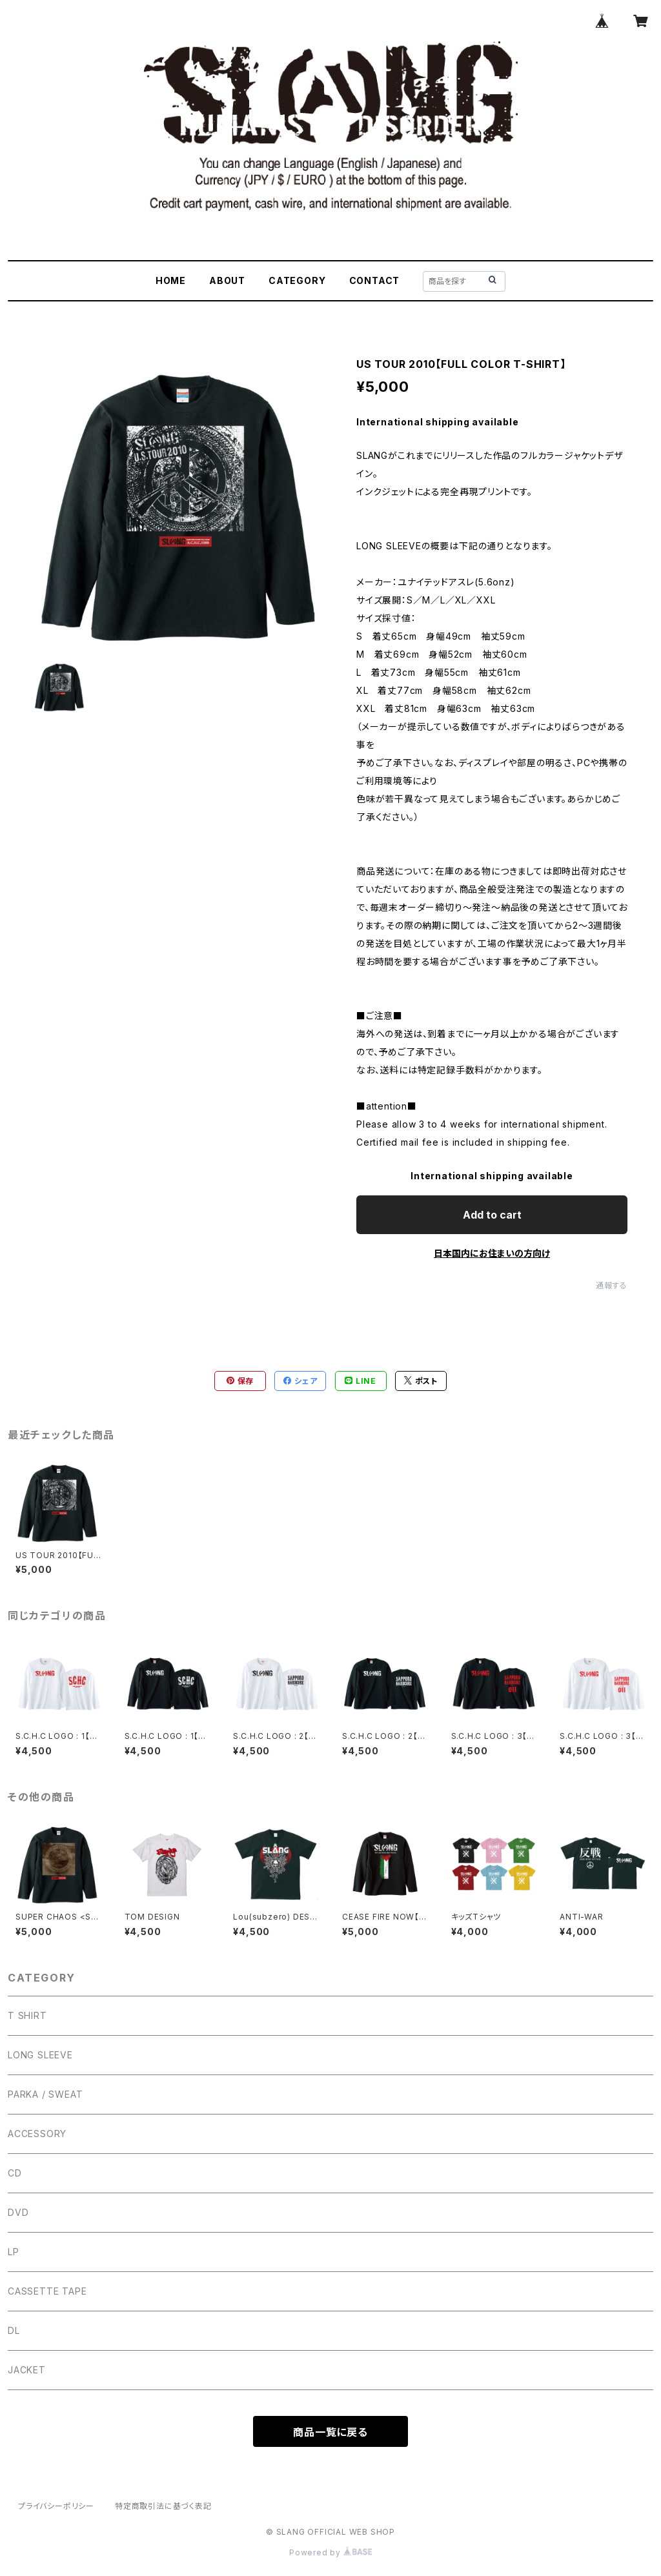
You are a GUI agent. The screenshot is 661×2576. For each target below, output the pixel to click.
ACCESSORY (37, 2133)
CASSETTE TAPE (47, 2291)
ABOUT (227, 280)
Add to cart (492, 1214)
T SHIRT (27, 2015)
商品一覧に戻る (330, 2432)
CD (15, 2172)
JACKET (27, 2369)
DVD (18, 2212)
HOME (171, 280)
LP (13, 2251)
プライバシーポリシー (56, 2506)
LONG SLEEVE (40, 2054)
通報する (611, 1285)
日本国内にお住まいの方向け (492, 1253)
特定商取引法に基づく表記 (163, 2506)
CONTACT (374, 280)
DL (14, 2330)
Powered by (330, 2552)
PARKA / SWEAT (45, 2094)
